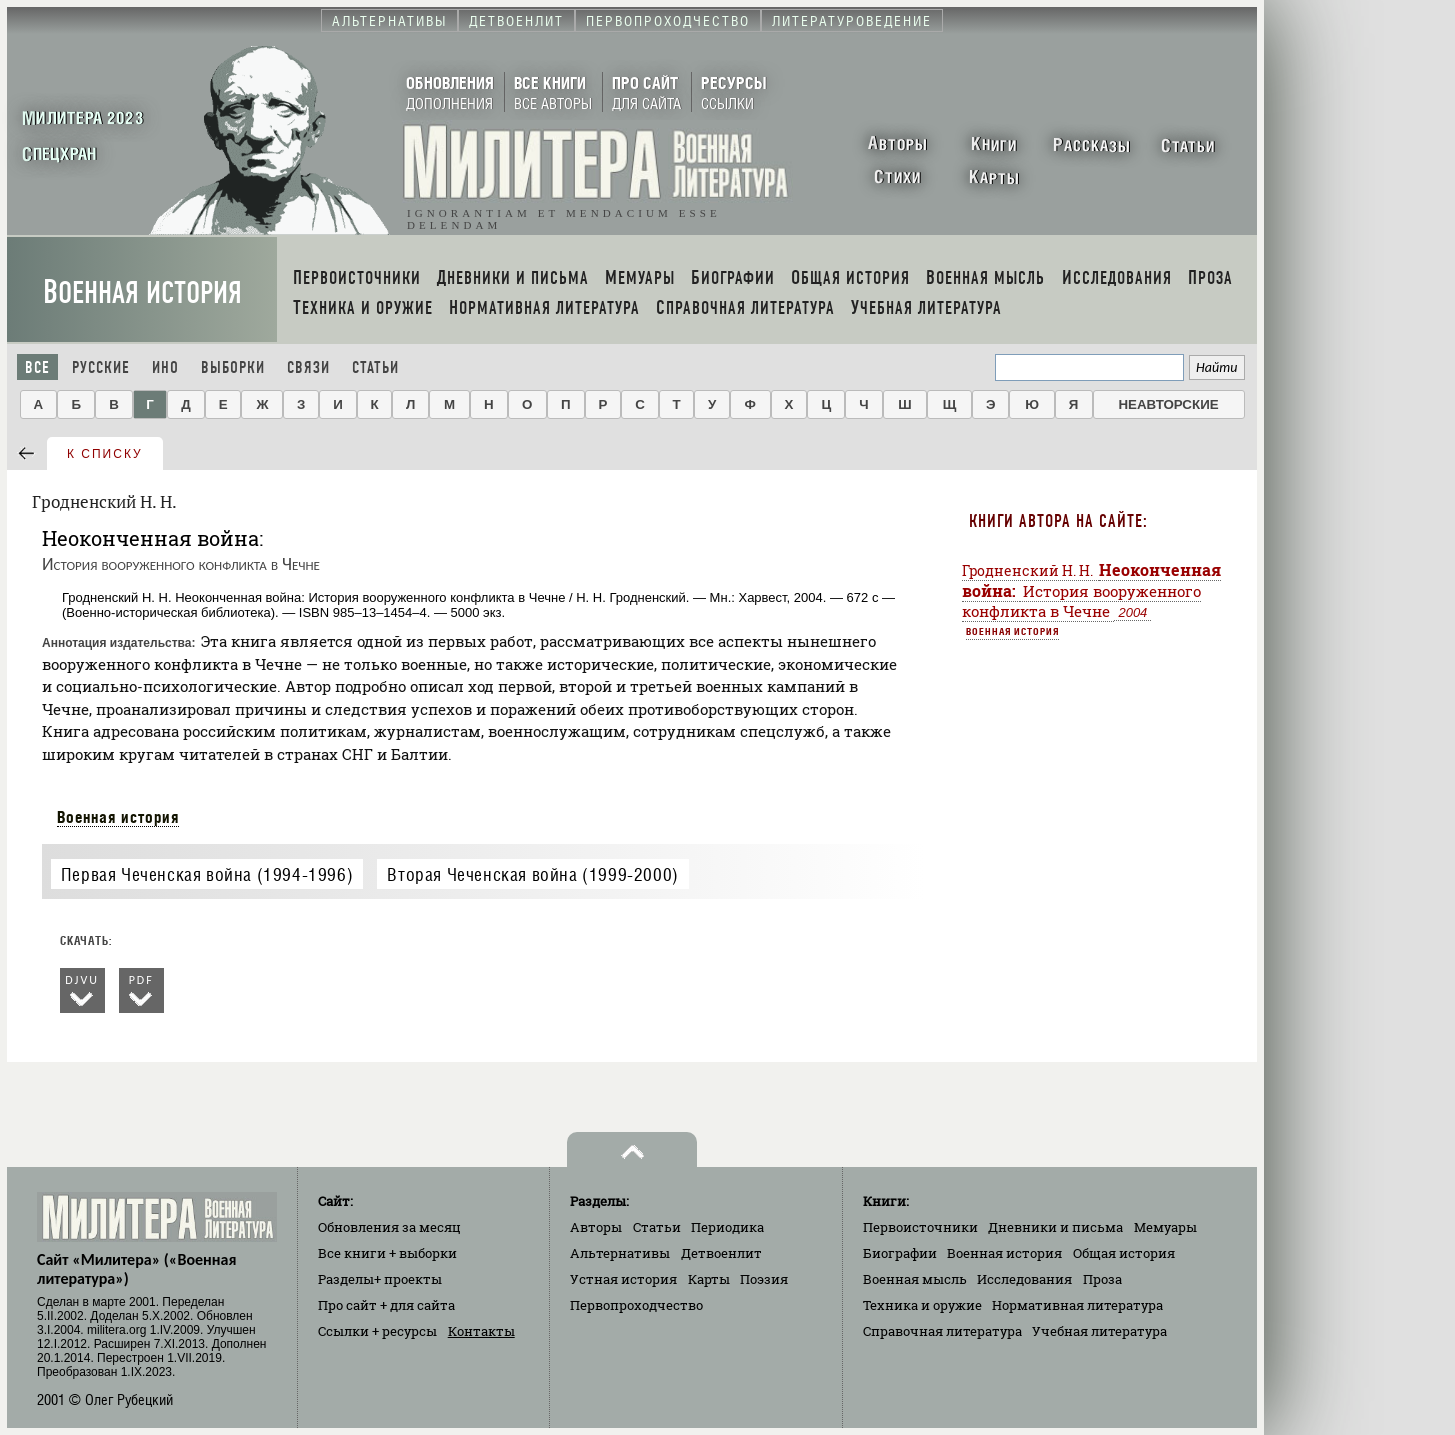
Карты (709, 1279)
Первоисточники (920, 1227)
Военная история (142, 292)
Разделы (380, 1279)
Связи (308, 367)
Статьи (375, 367)
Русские (101, 367)
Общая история (1124, 1253)
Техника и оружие (922, 1305)
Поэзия (764, 1279)
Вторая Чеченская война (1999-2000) (532, 874)
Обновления (389, 1227)
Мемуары (1165, 1227)
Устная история (623, 1279)
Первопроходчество (636, 1305)
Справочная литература (942, 1331)
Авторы (596, 1227)
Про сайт (386, 1305)
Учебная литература (1099, 1331)
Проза (1102, 1279)
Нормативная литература (1077, 1305)
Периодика (727, 1227)
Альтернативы (620, 1253)
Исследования (1024, 1279)
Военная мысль (915, 1279)
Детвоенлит (721, 1253)
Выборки (233, 367)
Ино (165, 367)
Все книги (387, 1253)
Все (37, 367)
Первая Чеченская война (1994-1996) (207, 874)
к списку (105, 454)
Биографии (900, 1253)
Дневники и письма (1055, 1227)
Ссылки (377, 1331)
